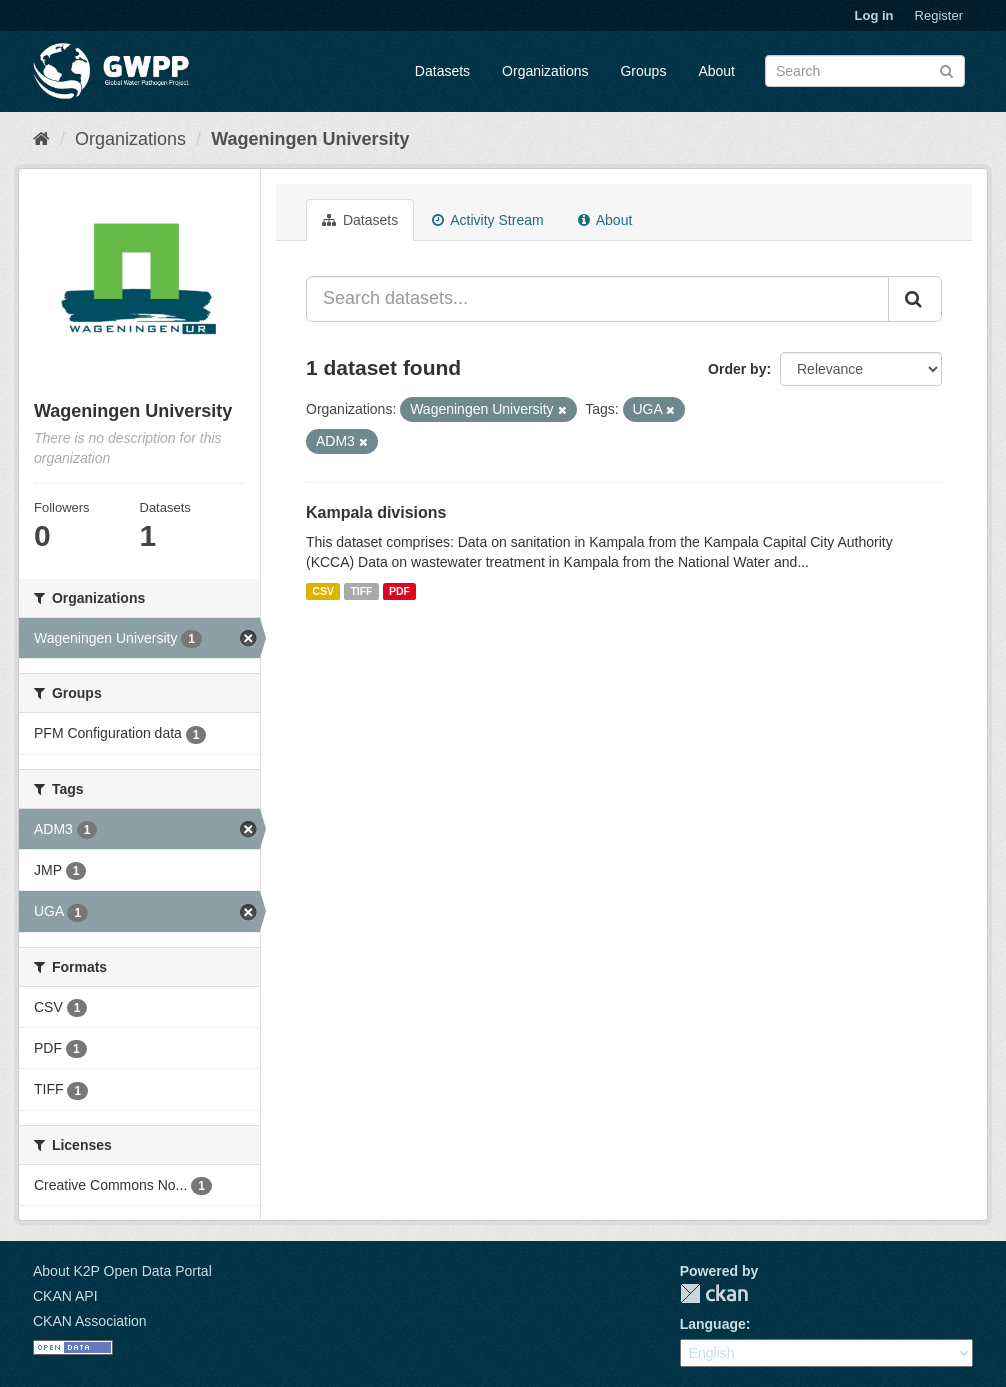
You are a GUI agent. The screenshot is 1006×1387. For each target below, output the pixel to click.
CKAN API (65, 1296)
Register (939, 15)
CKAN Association (90, 1321)
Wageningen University (310, 139)
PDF (399, 591)
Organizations (545, 71)
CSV (323, 591)
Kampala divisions (376, 512)
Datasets (442, 71)
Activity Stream (487, 220)
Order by (737, 369)
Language (713, 1324)
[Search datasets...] (597, 299)
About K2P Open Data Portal (122, 1271)
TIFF (361, 591)
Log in (874, 15)
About (716, 71)
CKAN (714, 1293)
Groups (643, 71)
